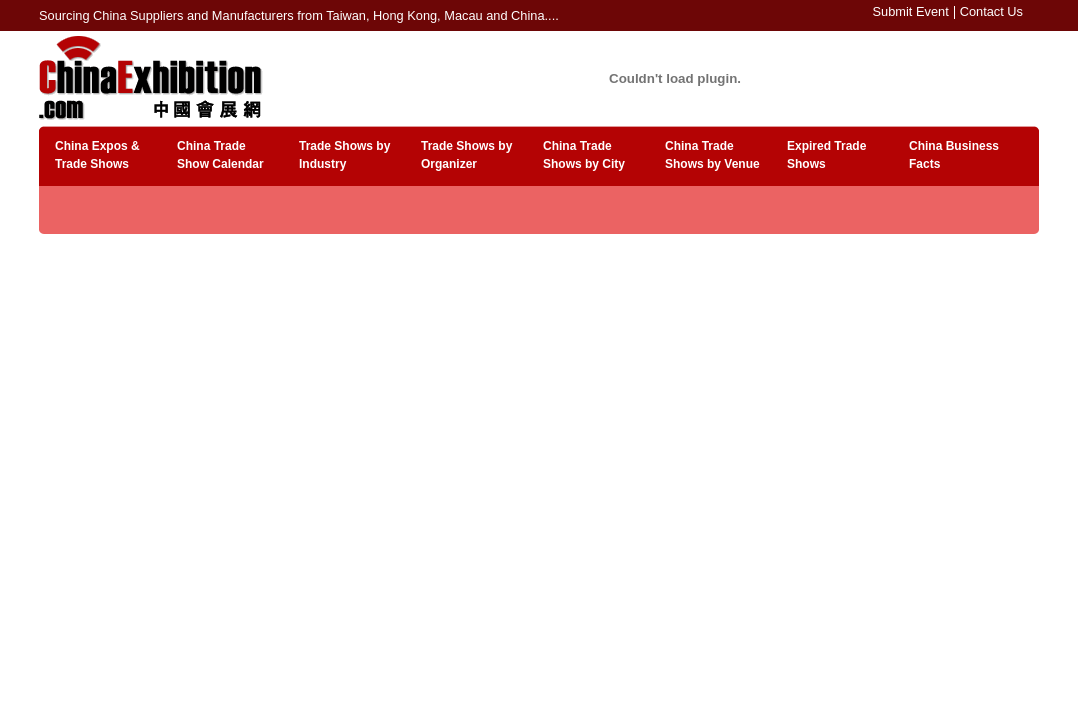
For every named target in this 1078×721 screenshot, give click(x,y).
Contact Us (991, 11)
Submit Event (911, 11)
